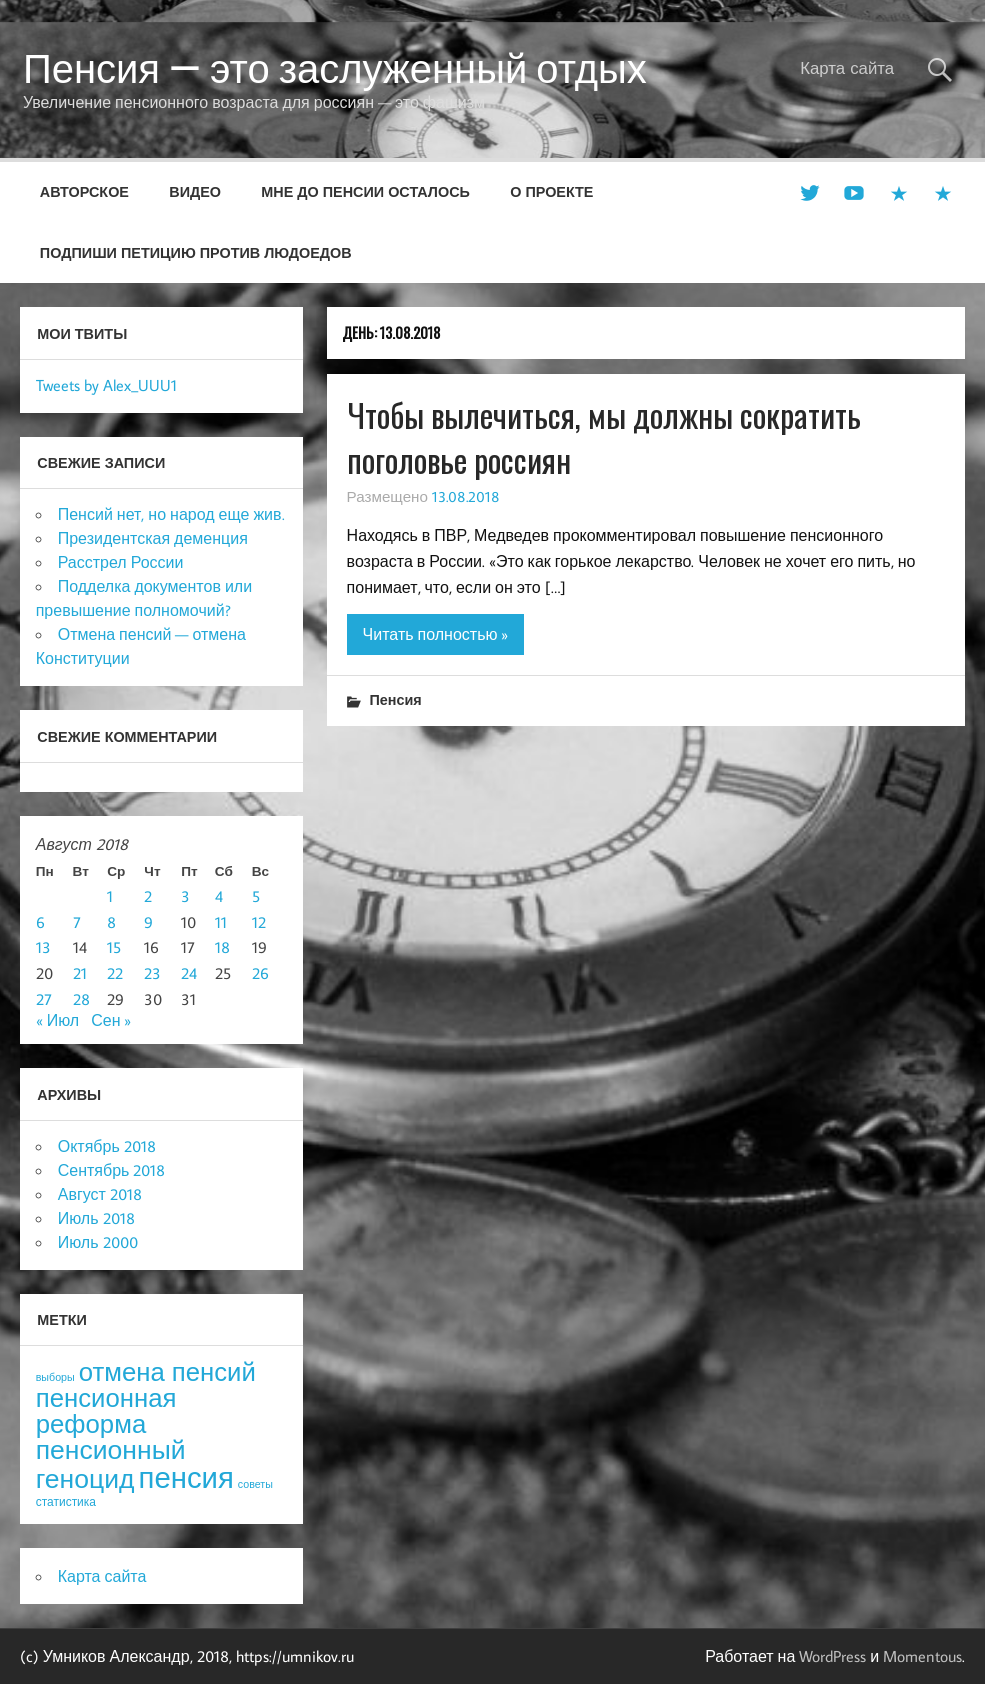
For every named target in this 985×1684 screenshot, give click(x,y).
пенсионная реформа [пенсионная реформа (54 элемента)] (106, 1410)
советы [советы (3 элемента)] (255, 1484)
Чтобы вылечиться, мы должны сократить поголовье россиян (604, 437)
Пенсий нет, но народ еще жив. (171, 514)
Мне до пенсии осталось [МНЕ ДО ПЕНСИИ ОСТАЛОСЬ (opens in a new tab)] (365, 191)
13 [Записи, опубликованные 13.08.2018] (43, 947)
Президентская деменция (153, 538)
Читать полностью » (436, 634)
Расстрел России (121, 562)
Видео (195, 191)
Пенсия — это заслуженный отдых (335, 68)
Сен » (111, 1020)
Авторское (84, 191)
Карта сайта (847, 68)
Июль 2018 (96, 1218)
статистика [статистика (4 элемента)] (66, 1501)
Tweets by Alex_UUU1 (106, 385)
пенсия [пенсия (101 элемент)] (186, 1477)
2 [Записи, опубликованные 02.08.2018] (148, 896)
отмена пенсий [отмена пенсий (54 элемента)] (167, 1371)
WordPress (832, 1656)
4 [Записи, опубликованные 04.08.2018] (219, 896)
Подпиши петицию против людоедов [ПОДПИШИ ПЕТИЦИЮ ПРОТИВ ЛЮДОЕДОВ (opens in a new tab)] (196, 252)
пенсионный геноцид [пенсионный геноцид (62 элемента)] (111, 1463)
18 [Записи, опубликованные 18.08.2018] (222, 947)
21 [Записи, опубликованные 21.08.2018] (80, 973)
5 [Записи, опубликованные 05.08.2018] (256, 896)
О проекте (551, 191)
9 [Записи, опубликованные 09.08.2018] (148, 922)
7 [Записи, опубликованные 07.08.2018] (77, 922)
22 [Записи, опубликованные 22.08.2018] (115, 973)
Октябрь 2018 (107, 1146)
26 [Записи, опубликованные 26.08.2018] (260, 973)
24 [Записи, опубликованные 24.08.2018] (189, 973)
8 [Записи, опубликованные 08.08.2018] (111, 922)
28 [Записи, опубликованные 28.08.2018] (81, 999)
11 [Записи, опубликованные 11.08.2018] (221, 922)
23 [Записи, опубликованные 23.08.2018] (152, 973)
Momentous (922, 1656)
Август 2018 (100, 1194)
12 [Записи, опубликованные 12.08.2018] (259, 922)
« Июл (57, 1020)
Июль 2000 (98, 1242)
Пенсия (395, 699)
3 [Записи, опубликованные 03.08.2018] (185, 896)
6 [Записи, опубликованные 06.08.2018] (40, 922)
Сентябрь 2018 (112, 1170)
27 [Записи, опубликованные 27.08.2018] (44, 999)
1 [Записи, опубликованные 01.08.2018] (110, 896)
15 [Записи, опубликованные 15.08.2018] (114, 947)
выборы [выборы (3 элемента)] (55, 1377)
